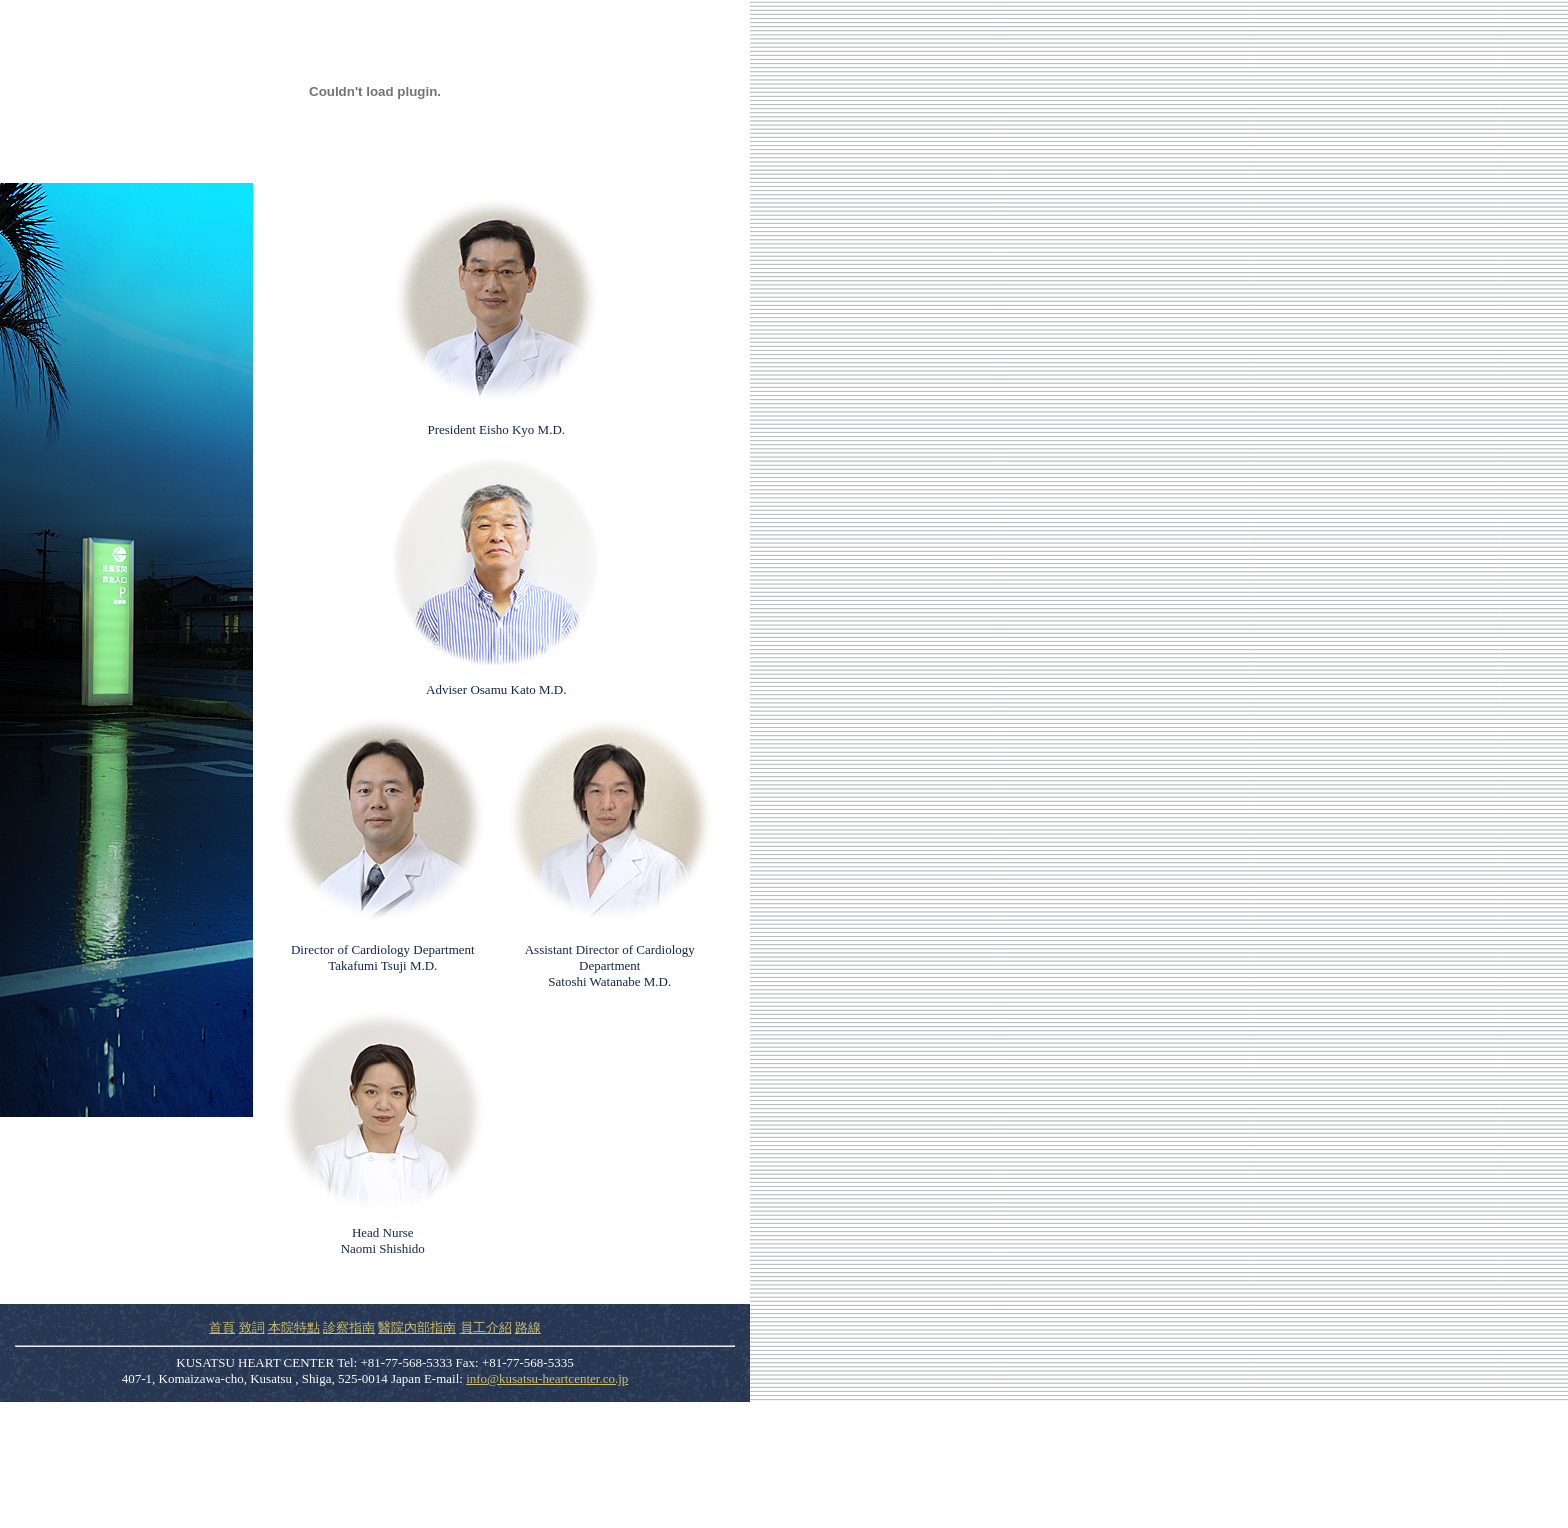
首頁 (222, 1327)
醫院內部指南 (417, 1327)
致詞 (252, 1327)
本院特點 (294, 1327)
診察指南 (349, 1327)
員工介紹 (486, 1327)
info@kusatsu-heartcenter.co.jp (547, 1378)
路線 (528, 1327)
